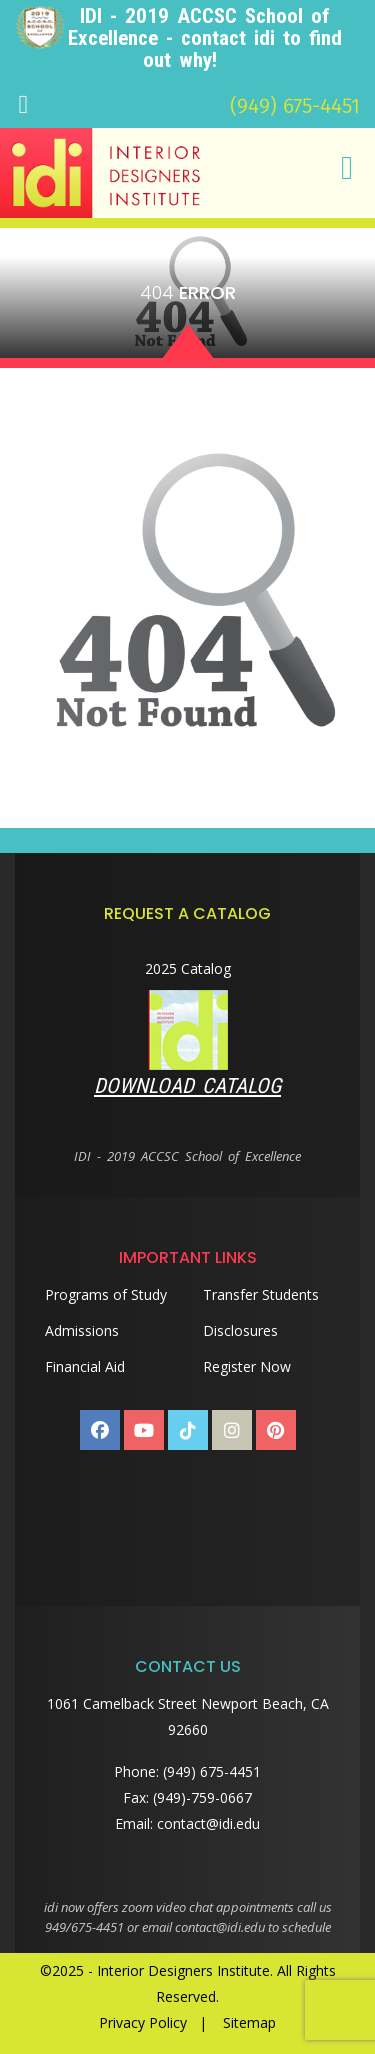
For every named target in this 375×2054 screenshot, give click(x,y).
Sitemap (249, 2022)
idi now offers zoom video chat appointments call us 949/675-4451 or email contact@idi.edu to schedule (188, 1917)
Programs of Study (106, 1294)
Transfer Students (261, 1294)
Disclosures (240, 1330)
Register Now (247, 1366)
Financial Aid (85, 1366)
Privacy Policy (143, 2022)
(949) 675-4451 (295, 106)
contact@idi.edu (208, 1823)
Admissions (82, 1330)
